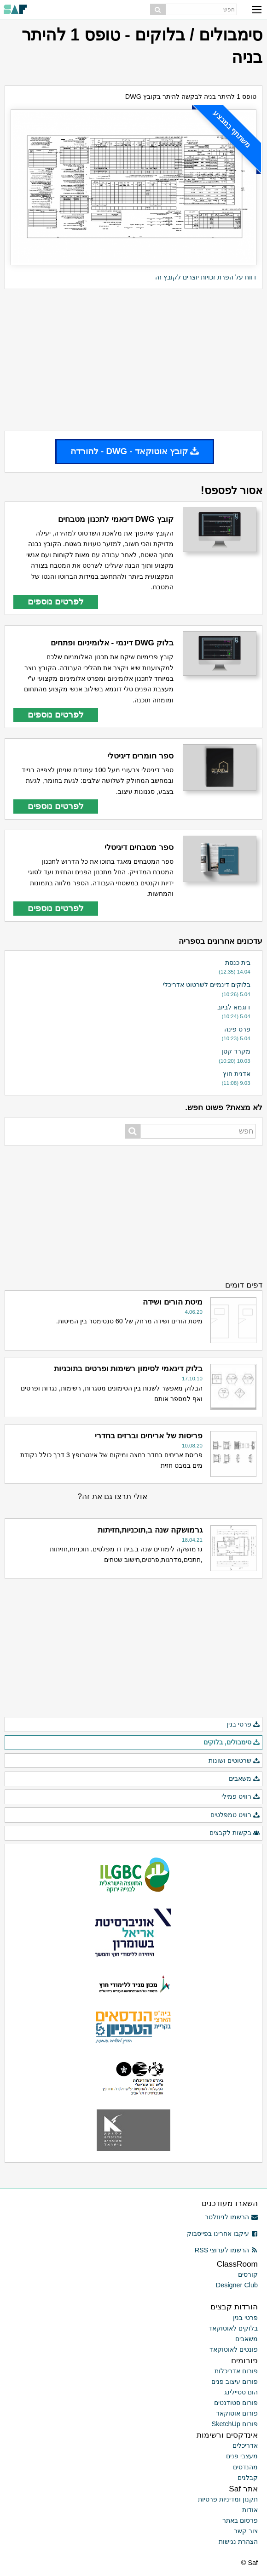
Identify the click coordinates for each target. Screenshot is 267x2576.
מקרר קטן (235, 1051)
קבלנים (248, 2477)
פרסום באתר (240, 2520)
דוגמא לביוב (233, 1007)
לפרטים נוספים (56, 601)
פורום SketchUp (235, 2424)
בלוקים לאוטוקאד (233, 2328)
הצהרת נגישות (238, 2541)
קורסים (248, 2274)
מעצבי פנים (242, 2456)
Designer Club (237, 2285)
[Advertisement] (133, 360)
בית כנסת (237, 962)
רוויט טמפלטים (235, 1815)
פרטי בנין (243, 1725)
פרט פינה (237, 1029)
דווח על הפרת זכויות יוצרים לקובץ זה (205, 277)
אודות (250, 2509)
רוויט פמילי (240, 1797)
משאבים (244, 1779)
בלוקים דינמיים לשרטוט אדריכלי (206, 984)
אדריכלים (245, 2445)
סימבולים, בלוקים (231, 1743)
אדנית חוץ (236, 1073)
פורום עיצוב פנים (234, 2381)
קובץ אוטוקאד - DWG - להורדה (134, 451)
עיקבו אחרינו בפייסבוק (222, 2233)
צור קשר (246, 2531)
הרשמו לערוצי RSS (226, 2250)
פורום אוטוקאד (237, 2413)
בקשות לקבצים (234, 1833)
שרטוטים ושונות (234, 1761)
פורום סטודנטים (236, 2402)
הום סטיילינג (241, 2392)
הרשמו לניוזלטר (231, 2217)
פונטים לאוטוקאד (233, 2349)
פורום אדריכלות (236, 2371)
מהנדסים (245, 2467)
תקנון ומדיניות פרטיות (228, 2499)
